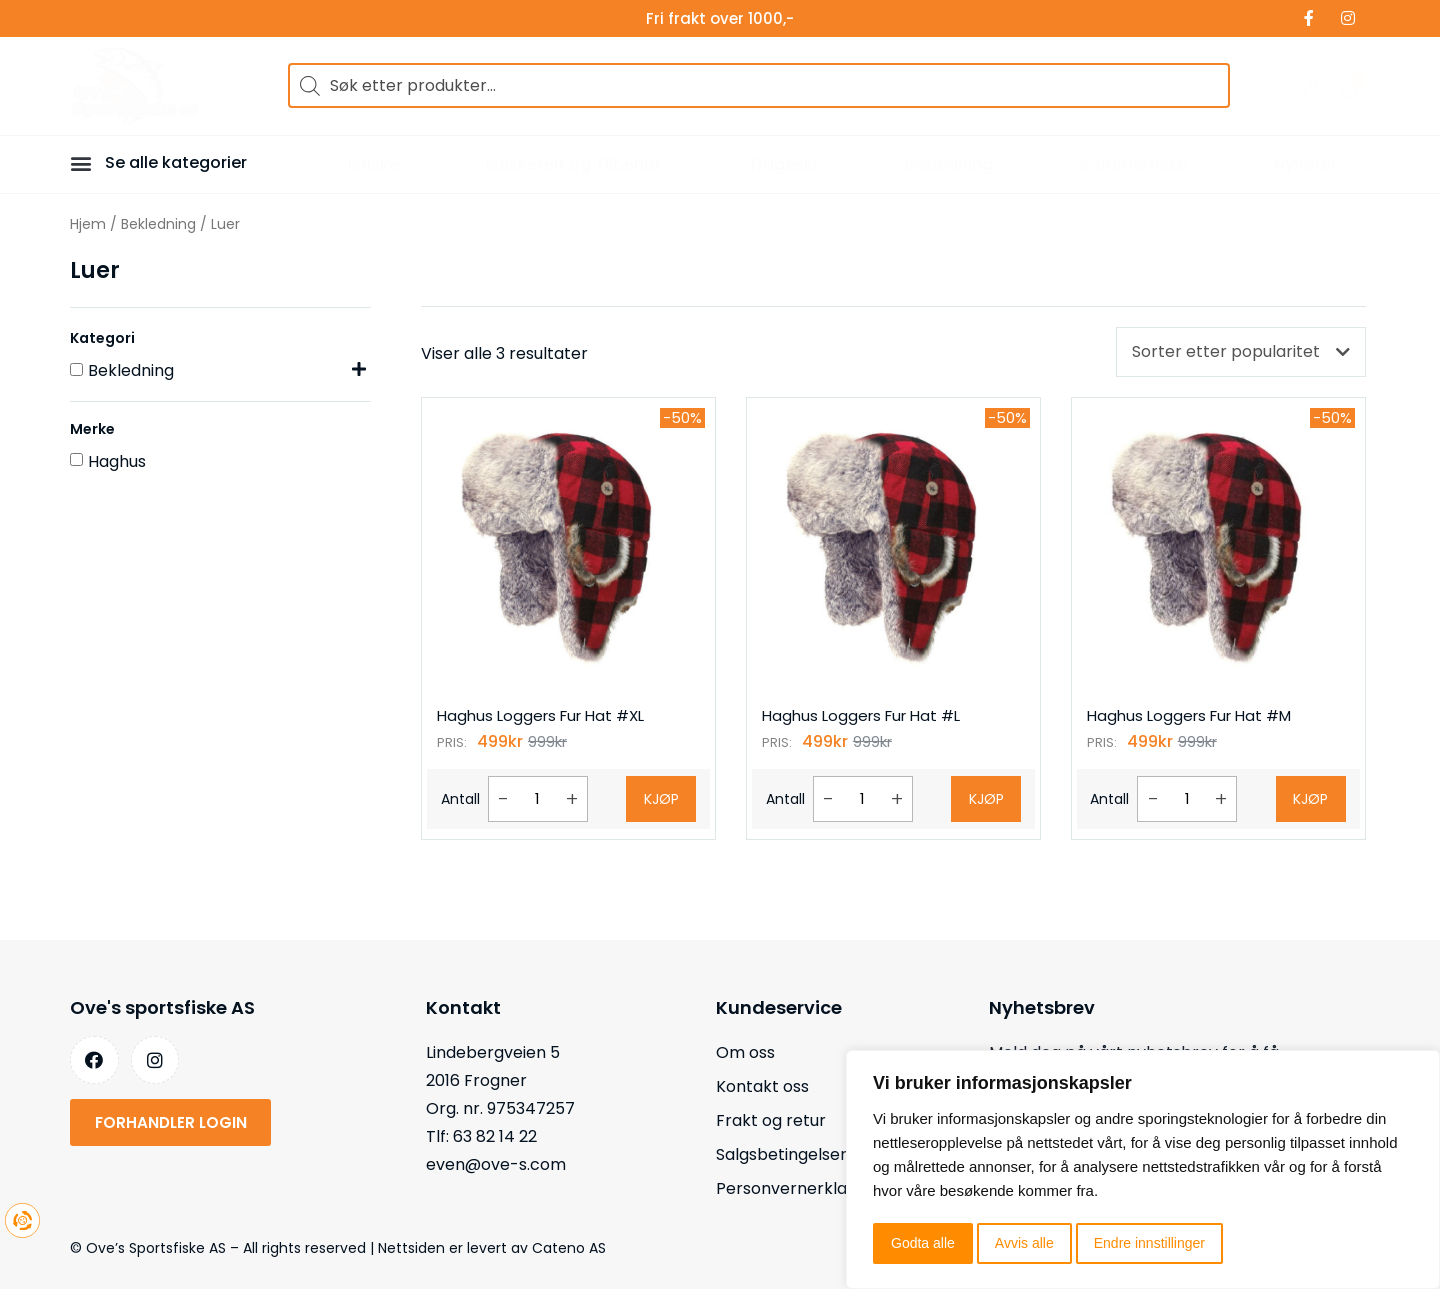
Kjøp (661, 799)
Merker (163, 18)
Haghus (117, 461)
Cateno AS (569, 1248)
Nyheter (1305, 164)
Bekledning (948, 164)
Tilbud (92, 18)
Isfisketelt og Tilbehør (573, 164)
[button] (84, 162)
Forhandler (252, 18)
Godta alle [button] (923, 1243)
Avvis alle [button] (1024, 1243)
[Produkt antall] (538, 799)
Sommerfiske (1133, 164)
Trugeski (782, 164)
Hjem (88, 224)
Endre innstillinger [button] (1149, 1243)
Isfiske (373, 164)
